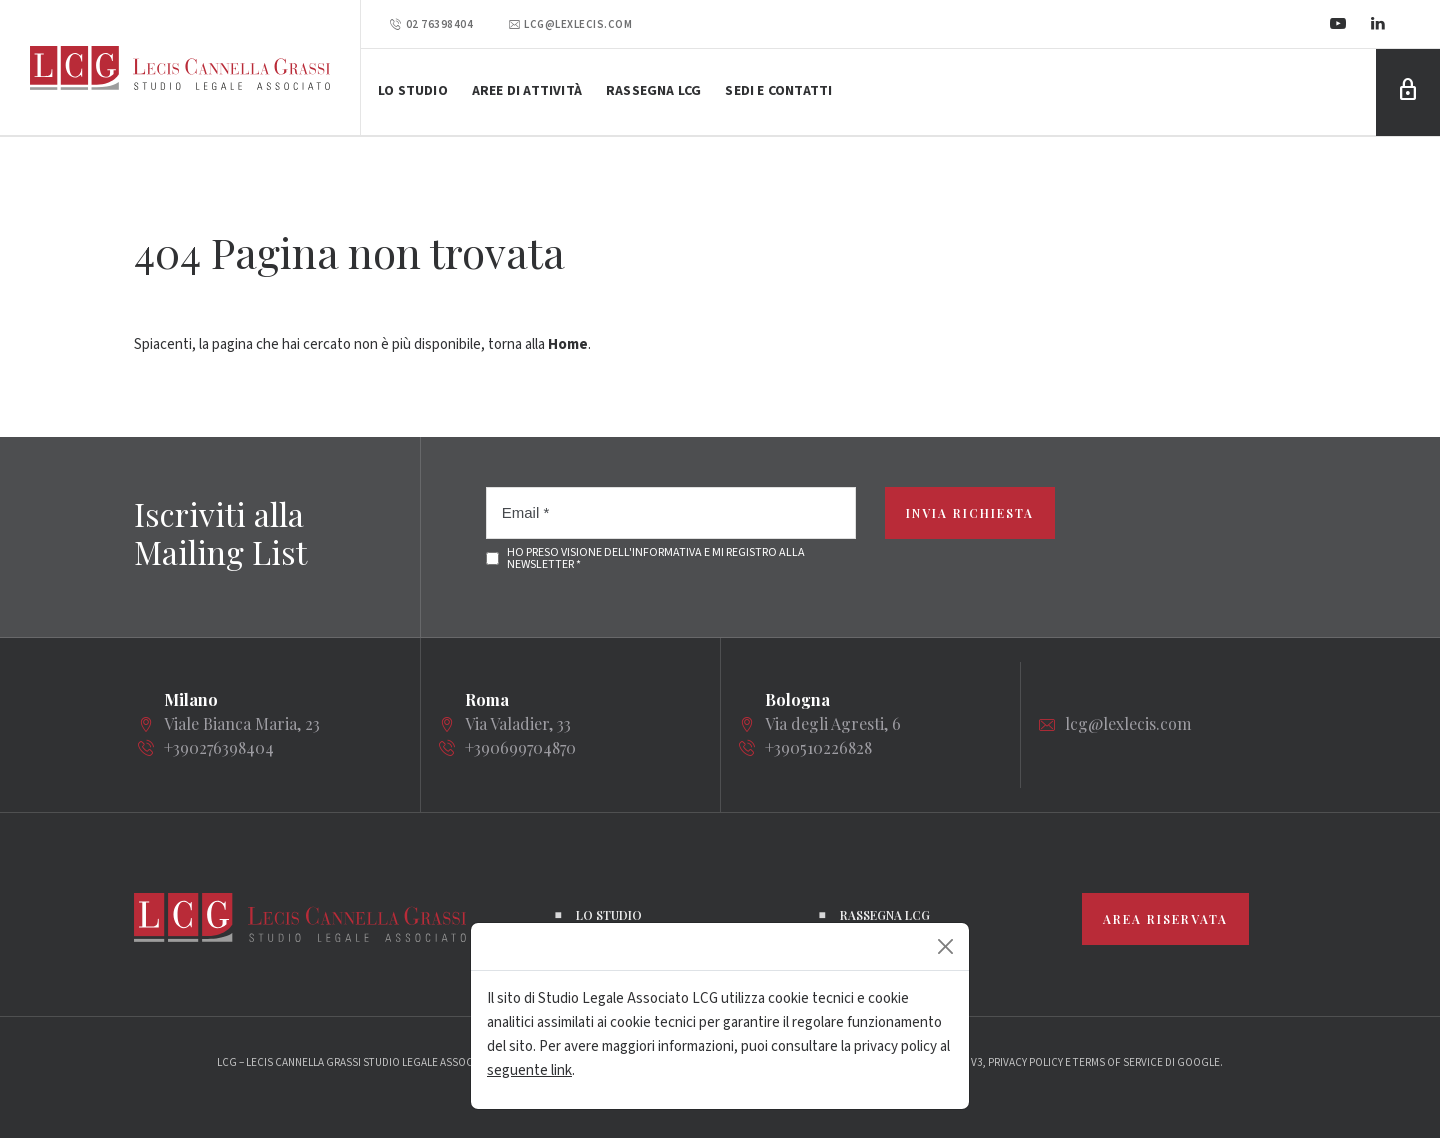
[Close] (945, 946)
